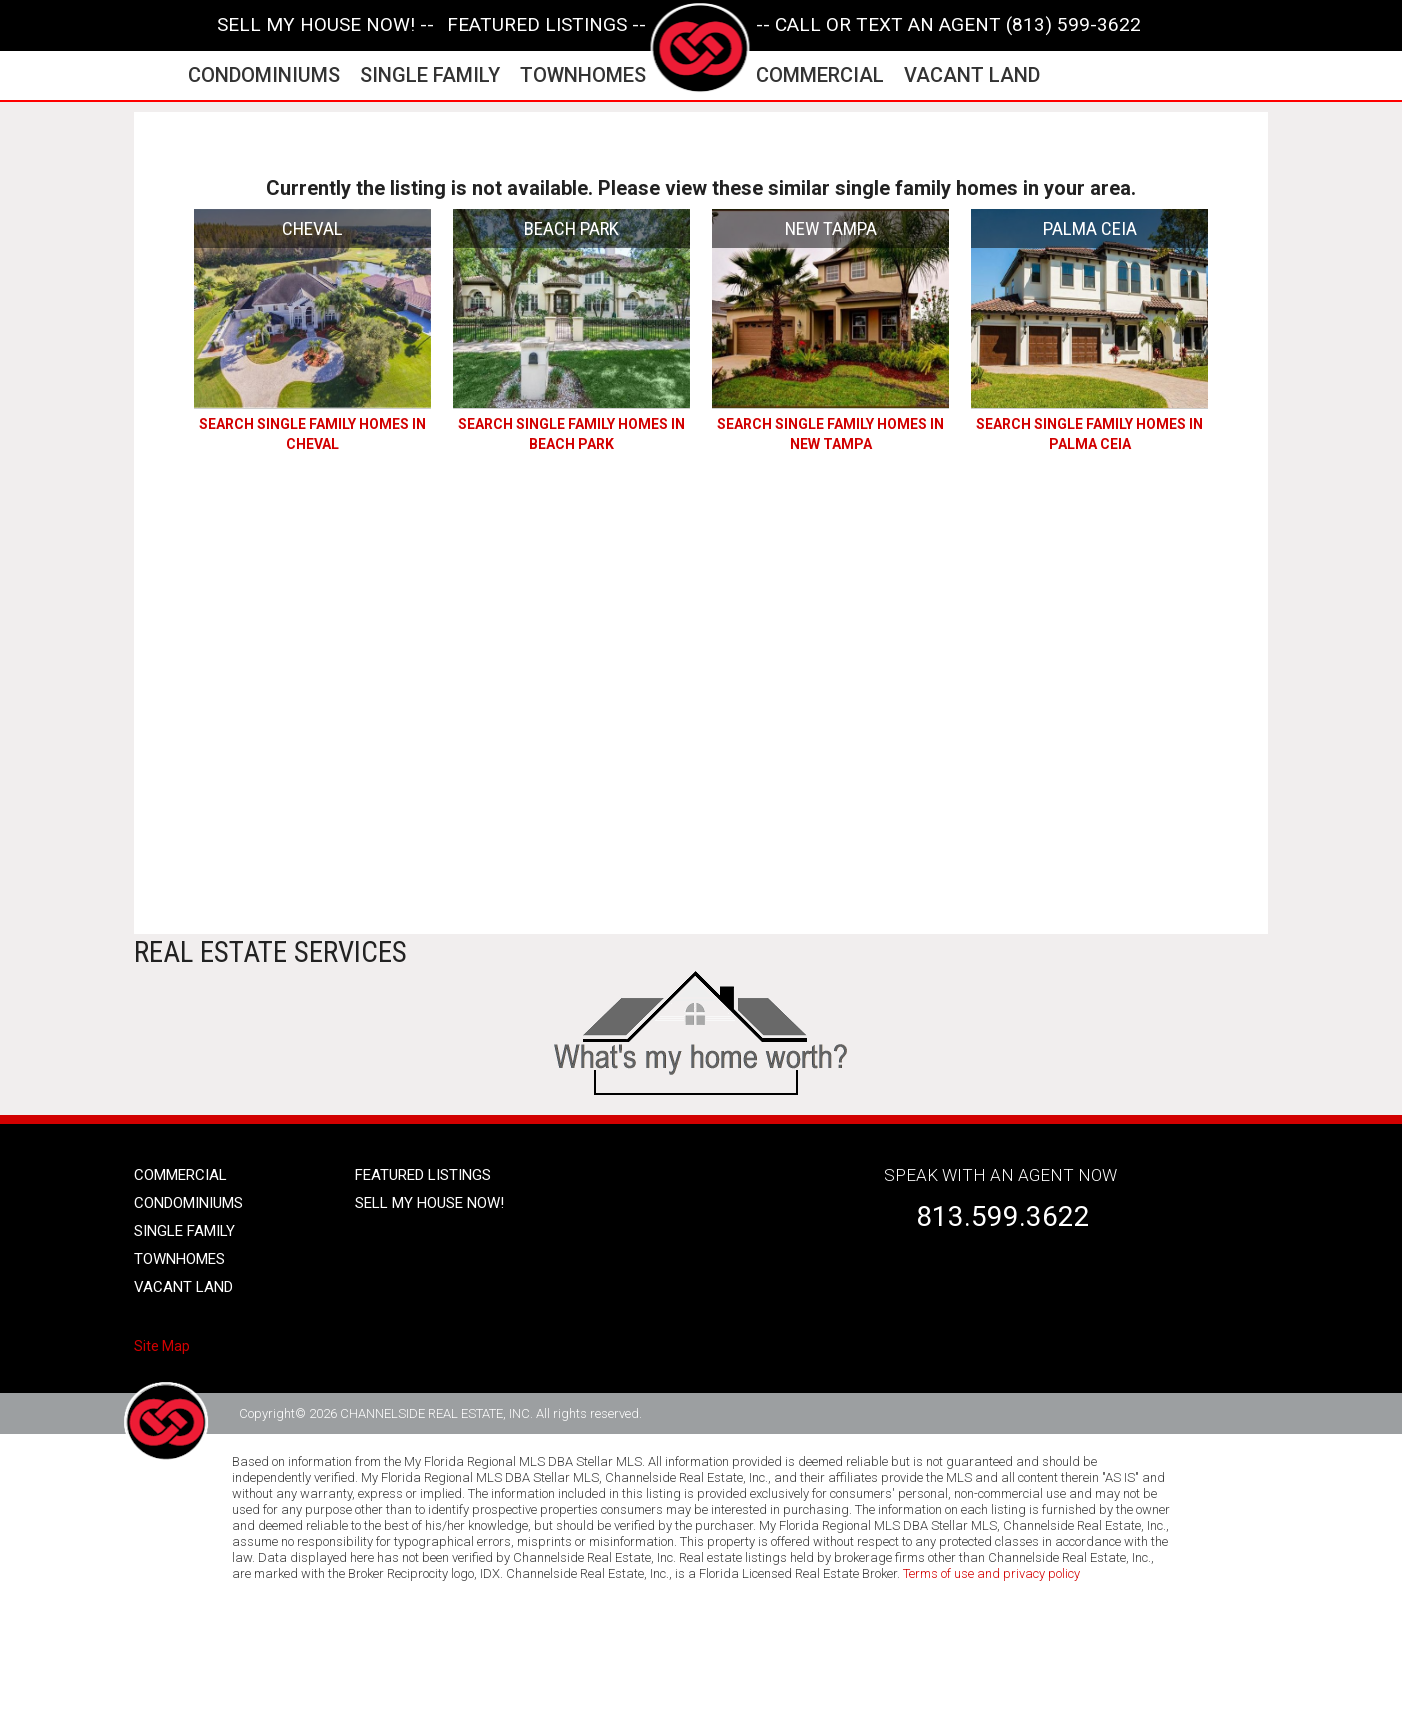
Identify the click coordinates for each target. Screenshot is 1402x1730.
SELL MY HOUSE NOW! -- (325, 25)
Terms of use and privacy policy (991, 1573)
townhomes (583, 75)
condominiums (264, 75)
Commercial (180, 1175)
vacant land (972, 75)
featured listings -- (546, 25)
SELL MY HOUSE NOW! (429, 1203)
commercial (820, 75)
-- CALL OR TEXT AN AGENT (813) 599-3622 (948, 25)
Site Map (162, 1346)
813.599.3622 (1003, 1216)
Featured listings (423, 1175)
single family (430, 75)
